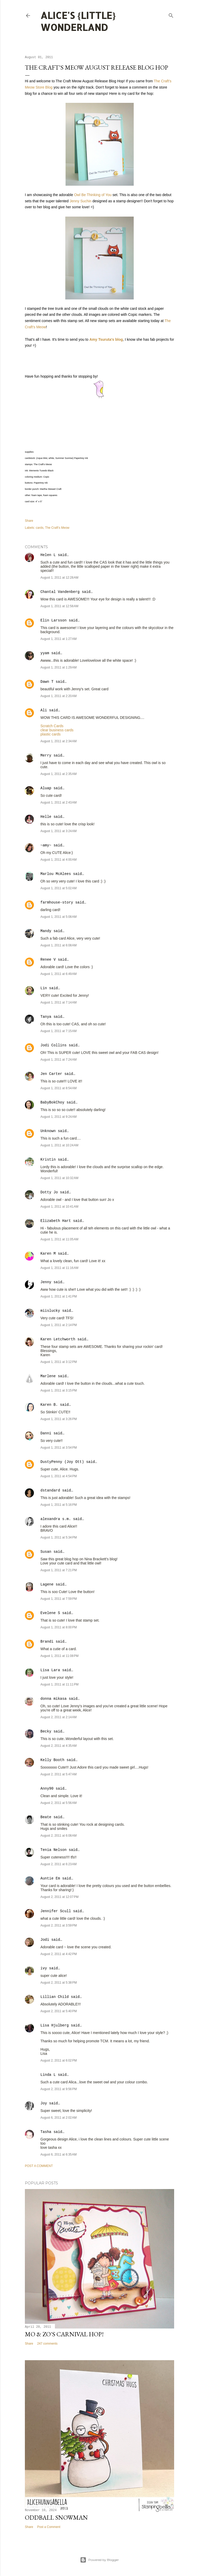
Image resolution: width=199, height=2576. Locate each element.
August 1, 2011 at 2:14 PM (58, 1325)
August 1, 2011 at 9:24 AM (58, 1117)
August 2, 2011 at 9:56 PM (58, 2089)
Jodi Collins (53, 1045)
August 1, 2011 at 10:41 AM (59, 1206)
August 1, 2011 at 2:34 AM (58, 741)
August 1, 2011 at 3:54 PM (58, 1447)
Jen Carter (51, 1074)
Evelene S (50, 1613)
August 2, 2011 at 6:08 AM (58, 1835)
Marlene (48, 1376)
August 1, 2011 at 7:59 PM (58, 1599)
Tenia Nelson (53, 1850)
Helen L (48, 555)
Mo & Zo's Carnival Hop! (64, 2334)
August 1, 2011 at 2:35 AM (58, 774)
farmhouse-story (56, 902)
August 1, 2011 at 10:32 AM (59, 1178)
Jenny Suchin (80, 201)
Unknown (48, 1131)
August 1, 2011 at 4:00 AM (58, 859)
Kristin (48, 1159)
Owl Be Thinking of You (93, 195)
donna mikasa (53, 1699)
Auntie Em (50, 1878)
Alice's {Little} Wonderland (78, 21)
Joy (43, 2103)
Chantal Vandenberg (60, 592)
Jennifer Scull (55, 1911)
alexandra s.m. (55, 1519)
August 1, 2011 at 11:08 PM (59, 1656)
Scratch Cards (51, 726)
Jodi (44, 1940)
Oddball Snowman (56, 2517)
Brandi (46, 1642)
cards (39, 528)
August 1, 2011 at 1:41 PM (58, 1296)
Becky (45, 1731)
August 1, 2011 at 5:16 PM (58, 1505)
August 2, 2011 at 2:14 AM (58, 1717)
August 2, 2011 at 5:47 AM (58, 1774)
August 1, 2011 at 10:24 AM (59, 1145)
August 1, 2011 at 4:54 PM (58, 1476)
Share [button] (29, 521)
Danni (45, 1433)
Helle (45, 817)
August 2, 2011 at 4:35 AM (58, 1746)
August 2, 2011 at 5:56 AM (58, 1803)
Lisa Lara (50, 1670)
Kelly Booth (52, 1760)
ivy (43, 1968)
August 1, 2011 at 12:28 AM (59, 577)
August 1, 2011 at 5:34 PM (58, 1537)
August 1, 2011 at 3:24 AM (58, 831)
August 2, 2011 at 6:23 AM (58, 1864)
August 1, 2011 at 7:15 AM (58, 1031)
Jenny (45, 1282)
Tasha (45, 2132)
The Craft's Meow (57, 528)
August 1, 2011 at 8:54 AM (58, 1088)
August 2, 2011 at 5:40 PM (58, 2011)
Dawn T (46, 682)
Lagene (46, 1584)
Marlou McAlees (55, 874)
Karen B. (49, 1405)
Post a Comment (39, 2166)
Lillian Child (54, 1997)
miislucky (50, 1311)
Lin (43, 988)
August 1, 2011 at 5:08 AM (58, 917)
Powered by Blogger (99, 2560)
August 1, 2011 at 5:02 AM (58, 888)
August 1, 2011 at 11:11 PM (59, 1684)
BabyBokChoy (52, 1102)
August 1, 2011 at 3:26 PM (58, 1419)
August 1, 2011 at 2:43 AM (58, 802)
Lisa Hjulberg (54, 2025)
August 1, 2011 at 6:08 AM (58, 945)
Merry (45, 755)
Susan (45, 1552)
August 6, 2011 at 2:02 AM (58, 2117)
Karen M (48, 1254)
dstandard (50, 1490)
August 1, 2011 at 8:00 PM (58, 1627)
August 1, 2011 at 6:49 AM (58, 974)
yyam (44, 653)
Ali (43, 710)
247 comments (47, 2343)
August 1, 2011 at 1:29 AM (58, 667)
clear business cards (57, 730)
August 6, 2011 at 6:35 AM (58, 2154)
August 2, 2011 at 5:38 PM (58, 1982)
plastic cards (50, 734)
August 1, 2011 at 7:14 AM (58, 1002)
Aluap (45, 788)
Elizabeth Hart (55, 1221)
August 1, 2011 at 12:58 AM (59, 606)
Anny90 (46, 1789)
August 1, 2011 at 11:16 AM (59, 1268)
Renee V (48, 960)
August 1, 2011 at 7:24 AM (58, 1059)
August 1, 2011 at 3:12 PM (58, 1362)
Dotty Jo (49, 1192)
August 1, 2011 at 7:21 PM (58, 1570)
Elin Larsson (53, 620)
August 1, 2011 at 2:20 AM (58, 696)
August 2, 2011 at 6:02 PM (58, 2060)
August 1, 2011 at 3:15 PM (58, 1390)
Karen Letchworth (57, 1339)
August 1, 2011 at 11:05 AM (59, 1239)
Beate (45, 1817)
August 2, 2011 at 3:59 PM (58, 1925)
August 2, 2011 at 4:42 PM (58, 1954)
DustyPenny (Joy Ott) (62, 1462)
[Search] (171, 14)
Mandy (45, 931)
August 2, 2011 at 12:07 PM (59, 1897)
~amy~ (45, 845)
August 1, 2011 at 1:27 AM (58, 639)
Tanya (45, 1017)
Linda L (48, 2075)
